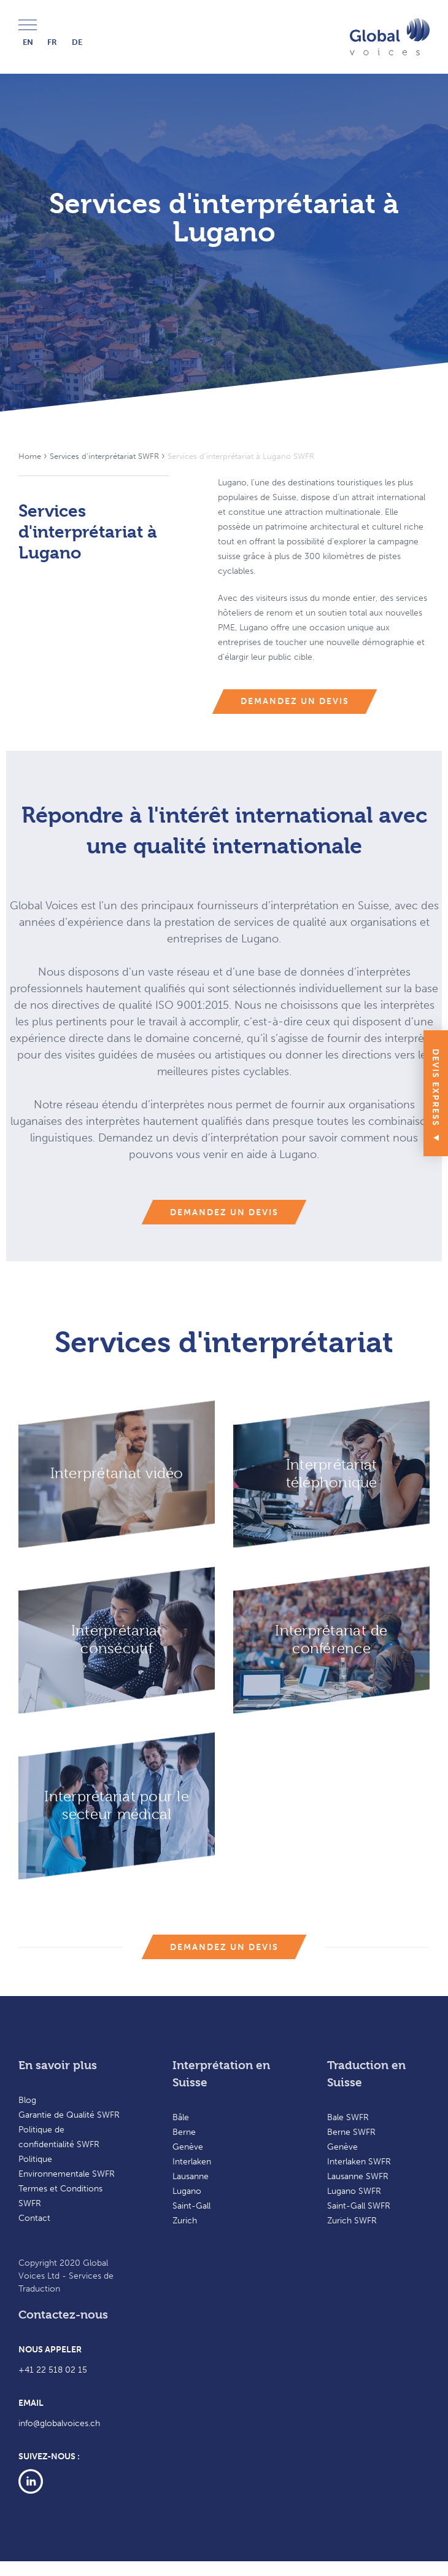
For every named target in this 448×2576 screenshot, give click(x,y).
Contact (34, 2218)
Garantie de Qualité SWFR (69, 2115)
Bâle (180, 2117)
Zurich (184, 2220)
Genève (187, 2147)
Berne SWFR (351, 2132)
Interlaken (191, 2161)
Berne (184, 2132)
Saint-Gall (191, 2206)
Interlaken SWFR (359, 2161)
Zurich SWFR (352, 2220)
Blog (27, 2100)
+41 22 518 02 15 (52, 2370)
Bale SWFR (348, 2117)
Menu (27, 25)
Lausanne (190, 2176)
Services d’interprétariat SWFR (104, 456)
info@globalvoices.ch (59, 2423)
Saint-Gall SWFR (358, 2206)
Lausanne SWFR (357, 2176)
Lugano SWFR (354, 2191)
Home (29, 456)
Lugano (186, 2191)
